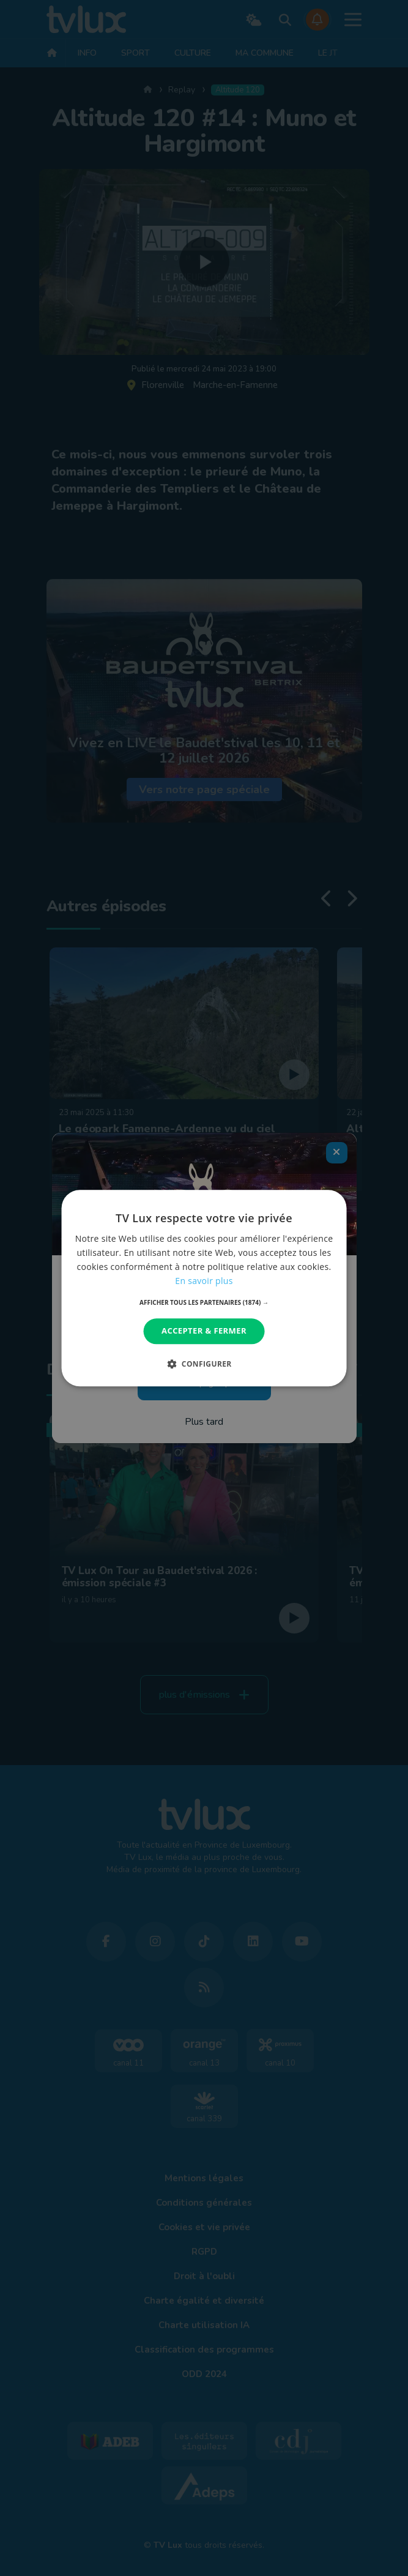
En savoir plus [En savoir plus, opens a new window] (203, 1280)
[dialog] (204, 1288)
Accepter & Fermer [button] (204, 1331)
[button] (204, 1303)
